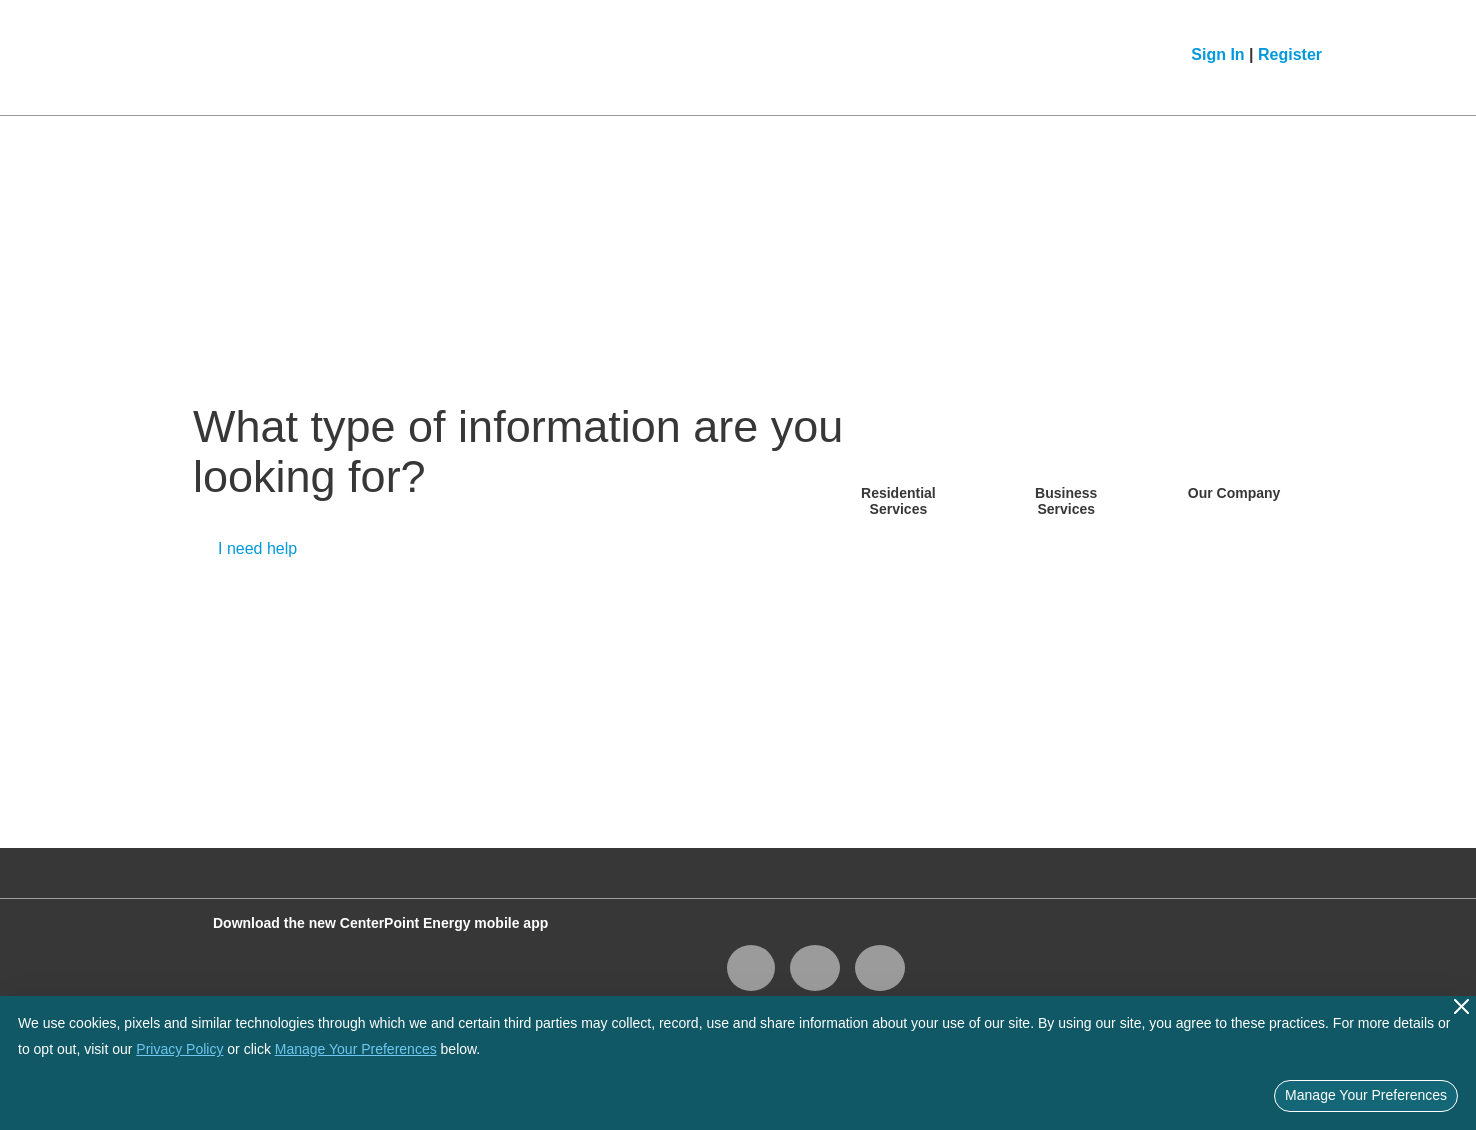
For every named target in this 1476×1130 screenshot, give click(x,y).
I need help (257, 548)
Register (1290, 54)
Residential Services (898, 500)
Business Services (1066, 500)
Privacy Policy (179, 1049)
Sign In (1217, 54)
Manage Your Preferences (356, 1049)
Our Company (1234, 493)
